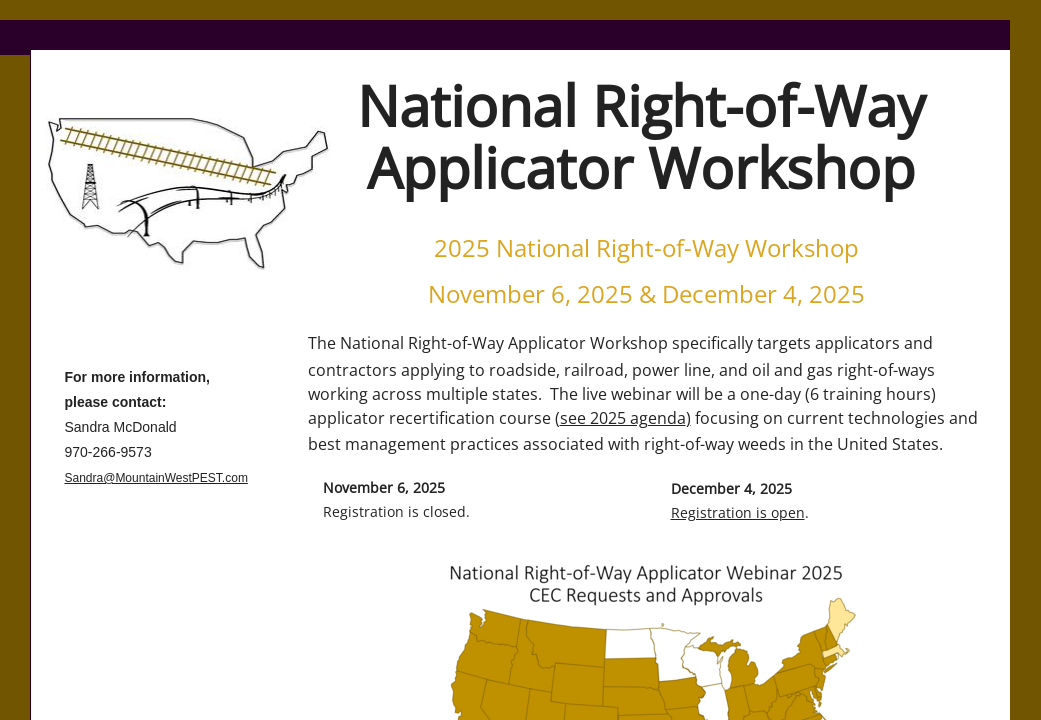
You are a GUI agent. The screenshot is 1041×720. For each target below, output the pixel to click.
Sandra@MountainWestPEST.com (156, 478)
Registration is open (738, 512)
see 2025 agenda (623, 418)
